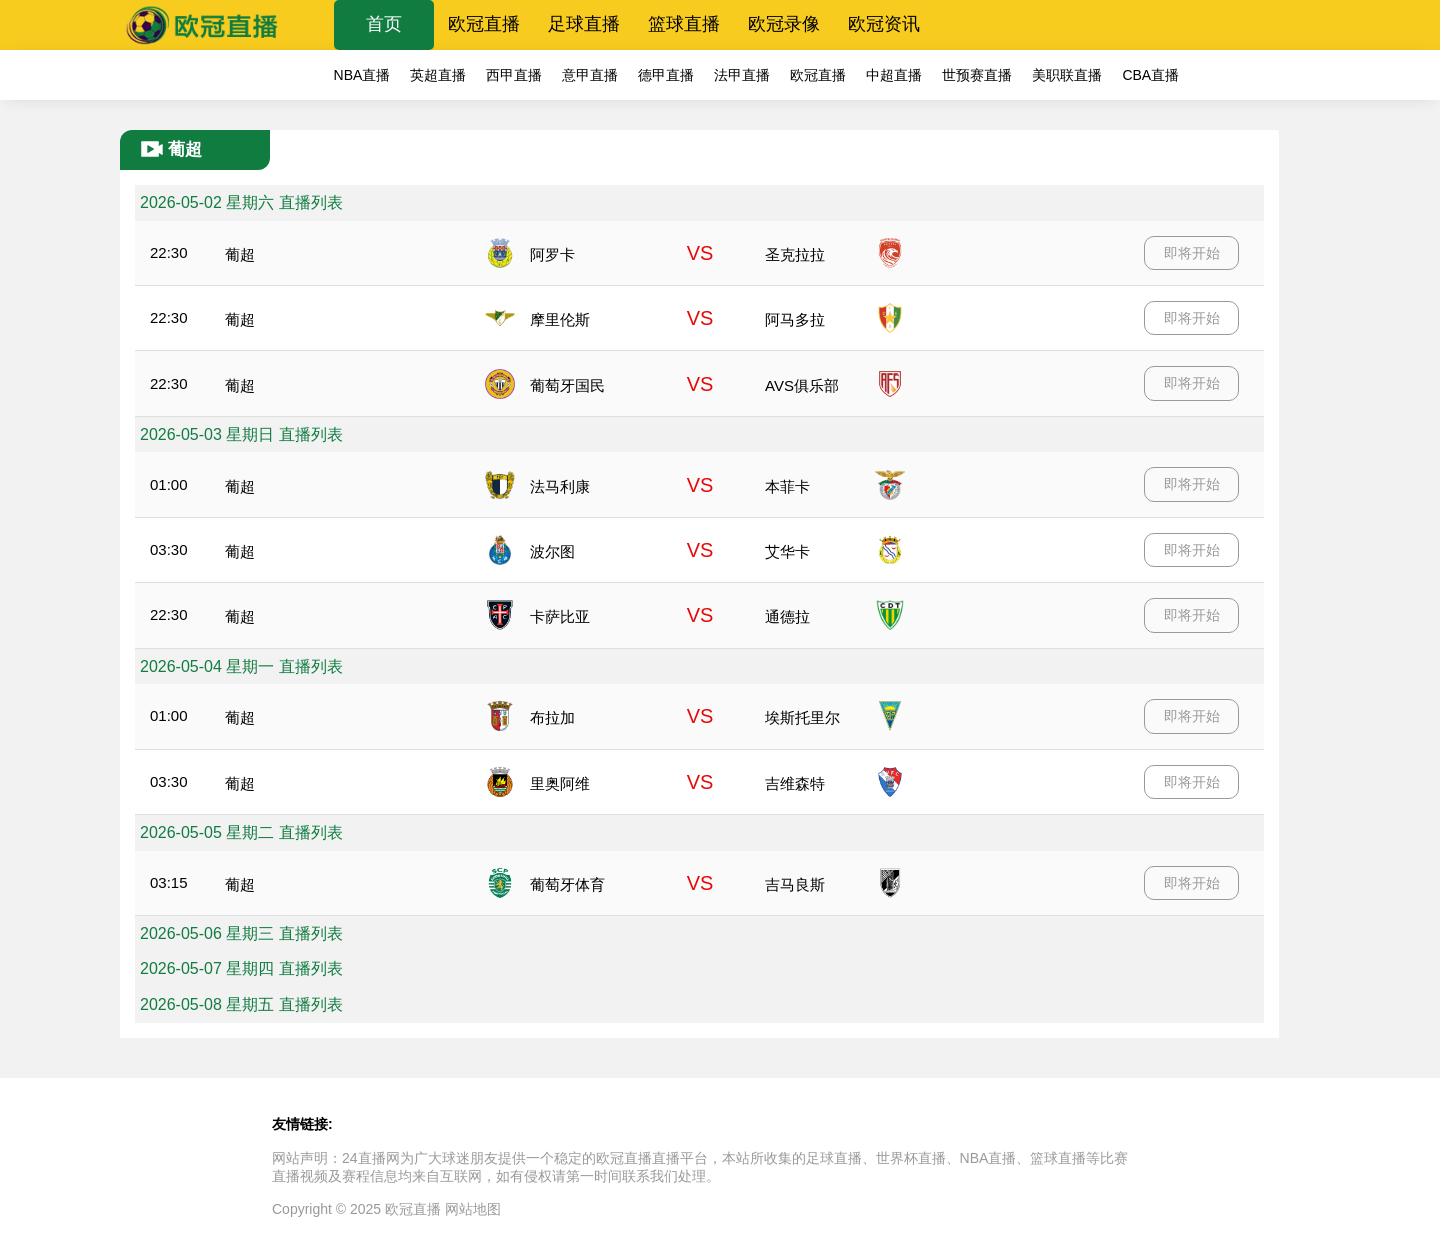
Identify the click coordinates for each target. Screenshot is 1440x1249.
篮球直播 (684, 24)
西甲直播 (514, 75)
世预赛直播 (977, 75)
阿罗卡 (552, 254)
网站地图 (473, 1209)
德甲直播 (666, 75)
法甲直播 (742, 75)
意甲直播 (590, 75)
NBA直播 (362, 75)
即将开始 (1192, 253)
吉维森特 (795, 783)
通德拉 (787, 616)
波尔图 (552, 551)
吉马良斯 (795, 884)
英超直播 (438, 75)
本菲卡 (787, 486)
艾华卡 (787, 551)
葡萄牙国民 (567, 385)
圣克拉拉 (795, 254)
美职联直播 (1067, 75)
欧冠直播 (484, 24)
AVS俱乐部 (802, 385)
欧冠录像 (784, 24)
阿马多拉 (795, 319)
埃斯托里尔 (802, 717)
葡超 (240, 254)
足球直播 (584, 24)
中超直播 (894, 75)
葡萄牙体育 (567, 884)
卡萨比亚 (560, 616)
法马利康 (560, 486)
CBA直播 (1150, 75)
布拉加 (552, 717)
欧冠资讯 (884, 24)
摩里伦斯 (560, 319)
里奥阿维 (560, 783)
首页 (384, 24)
